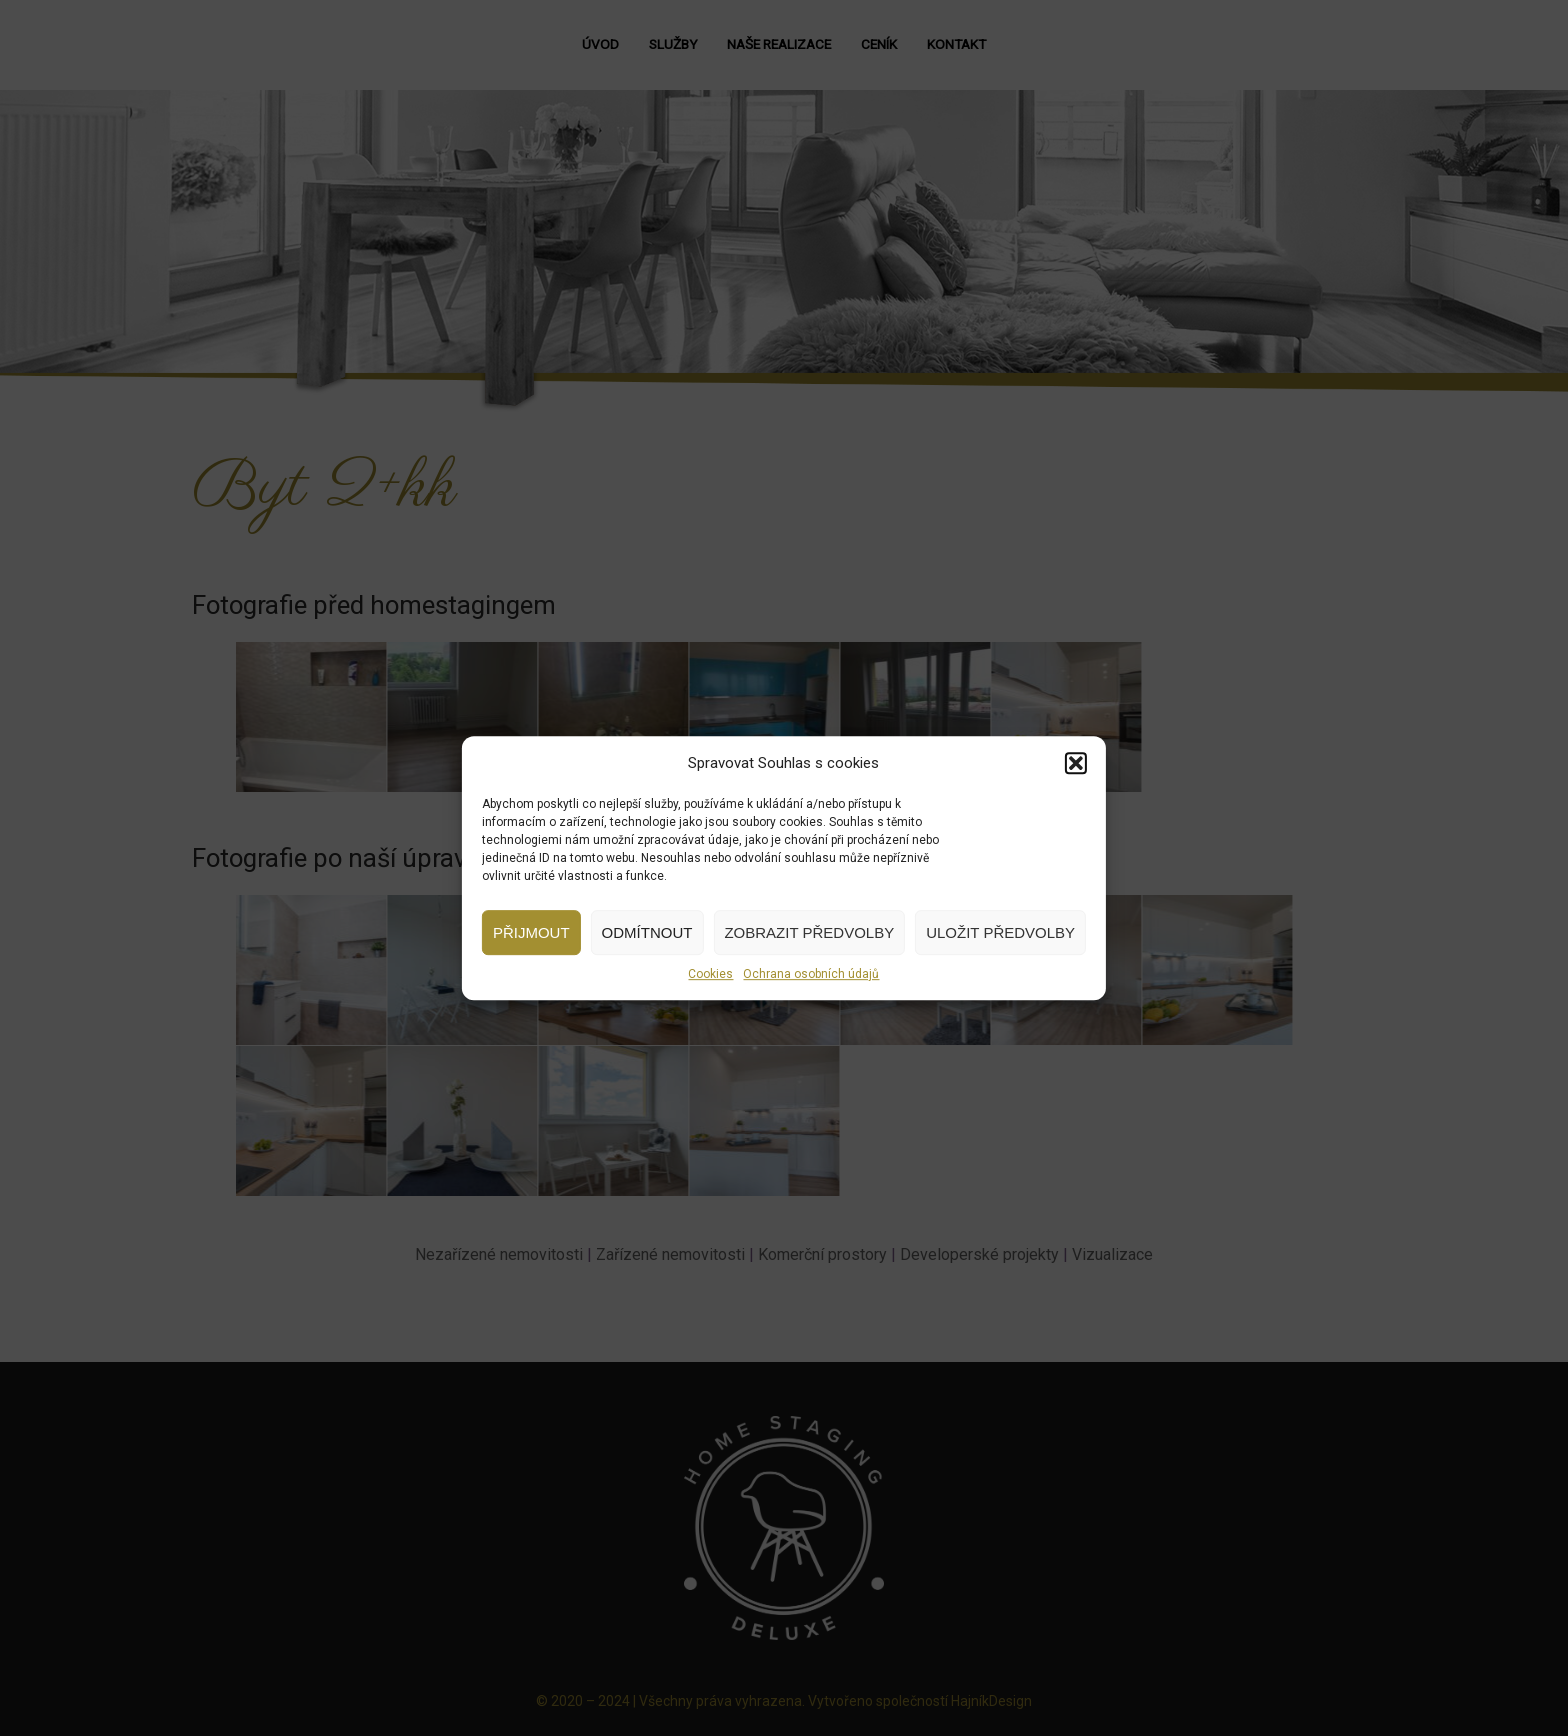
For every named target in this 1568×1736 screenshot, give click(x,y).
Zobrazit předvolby (809, 932)
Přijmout (531, 932)
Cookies (710, 974)
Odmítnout (647, 932)
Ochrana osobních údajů (811, 974)
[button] (1076, 763)
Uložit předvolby (1000, 932)
